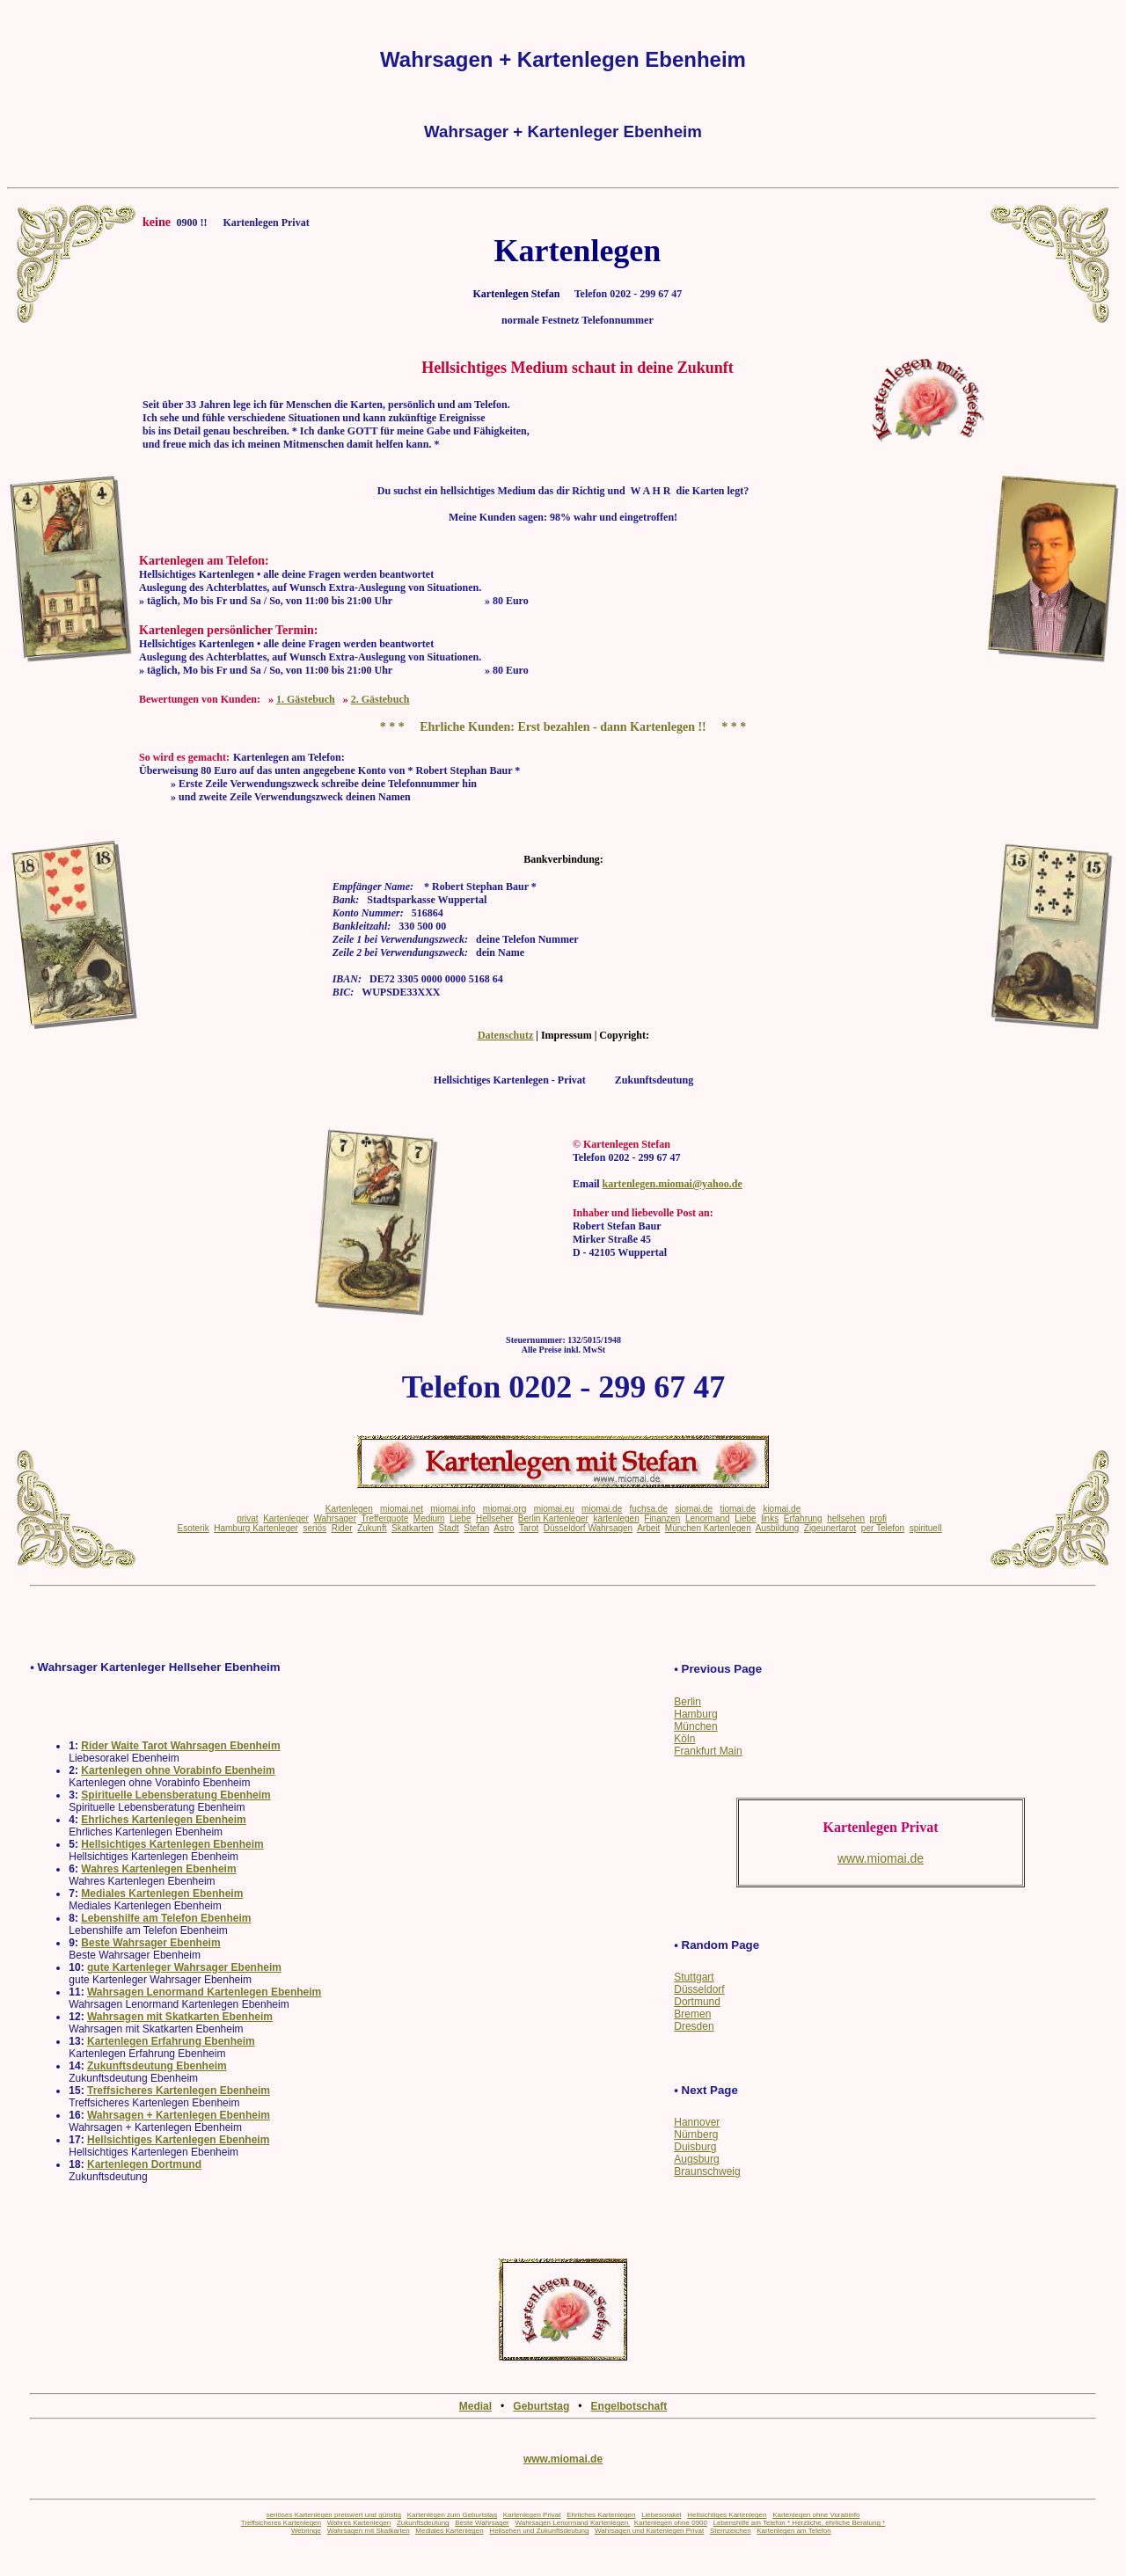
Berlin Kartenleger (553, 1518)
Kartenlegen (349, 1509)
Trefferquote (384, 1518)
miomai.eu (554, 1509)
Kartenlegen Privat (532, 2515)
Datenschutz (505, 1035)
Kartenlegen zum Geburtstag (452, 2515)
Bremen (692, 2014)
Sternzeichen (730, 2531)
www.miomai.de (563, 2459)
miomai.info (452, 1509)
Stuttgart (693, 1977)
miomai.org (504, 1509)
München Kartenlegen (708, 1528)
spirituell (926, 1528)
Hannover (697, 2122)
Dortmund (697, 2002)
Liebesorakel (661, 2515)
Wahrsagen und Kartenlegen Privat (649, 2531)
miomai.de (601, 1509)
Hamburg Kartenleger (256, 1528)
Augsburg (696, 2159)
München (695, 1726)
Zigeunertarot (830, 1528)
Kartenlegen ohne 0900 (670, 2523)
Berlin (687, 1702)
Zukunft (371, 1528)
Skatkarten (412, 1528)
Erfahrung (803, 1518)
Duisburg (695, 2147)
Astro (504, 1528)
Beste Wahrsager (482, 2523)
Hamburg (695, 1714)
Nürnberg (696, 2134)
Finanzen (662, 1518)
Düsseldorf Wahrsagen (588, 1528)
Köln (684, 1739)
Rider (342, 1528)
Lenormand (707, 1518)
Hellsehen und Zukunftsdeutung (539, 2531)
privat (247, 1518)
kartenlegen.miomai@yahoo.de (672, 1184)
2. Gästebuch (380, 699)
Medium (429, 1518)
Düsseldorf (699, 1989)
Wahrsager (334, 1518)
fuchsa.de (649, 1509)
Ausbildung (777, 1528)
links (770, 1518)
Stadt (448, 1528)
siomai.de (694, 1509)
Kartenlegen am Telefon (793, 2531)
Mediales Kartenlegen (449, 2531)
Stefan (476, 1528)
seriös (314, 1528)
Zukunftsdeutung (423, 2523)
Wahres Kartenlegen (359, 2523)
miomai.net (401, 1509)
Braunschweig (707, 2171)
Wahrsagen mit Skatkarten (368, 2531)
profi (878, 1518)
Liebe (460, 1518)
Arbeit (648, 1528)
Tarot (528, 1528)
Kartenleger (286, 1518)
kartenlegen (616, 1518)
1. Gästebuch (305, 699)
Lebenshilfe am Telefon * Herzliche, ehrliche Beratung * (799, 2523)
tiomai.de (738, 1509)
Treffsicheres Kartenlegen (281, 2523)
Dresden (693, 2026)
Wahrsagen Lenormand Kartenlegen (572, 2523)
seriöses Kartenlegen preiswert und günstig (334, 2515)
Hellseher (494, 1518)
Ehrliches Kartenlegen (601, 2515)
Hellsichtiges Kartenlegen (726, 2515)
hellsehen (846, 1518)
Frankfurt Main (708, 1751)
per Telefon (882, 1528)
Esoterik (193, 1528)
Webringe (306, 2531)
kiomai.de (782, 1509)
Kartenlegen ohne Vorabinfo (815, 2515)
